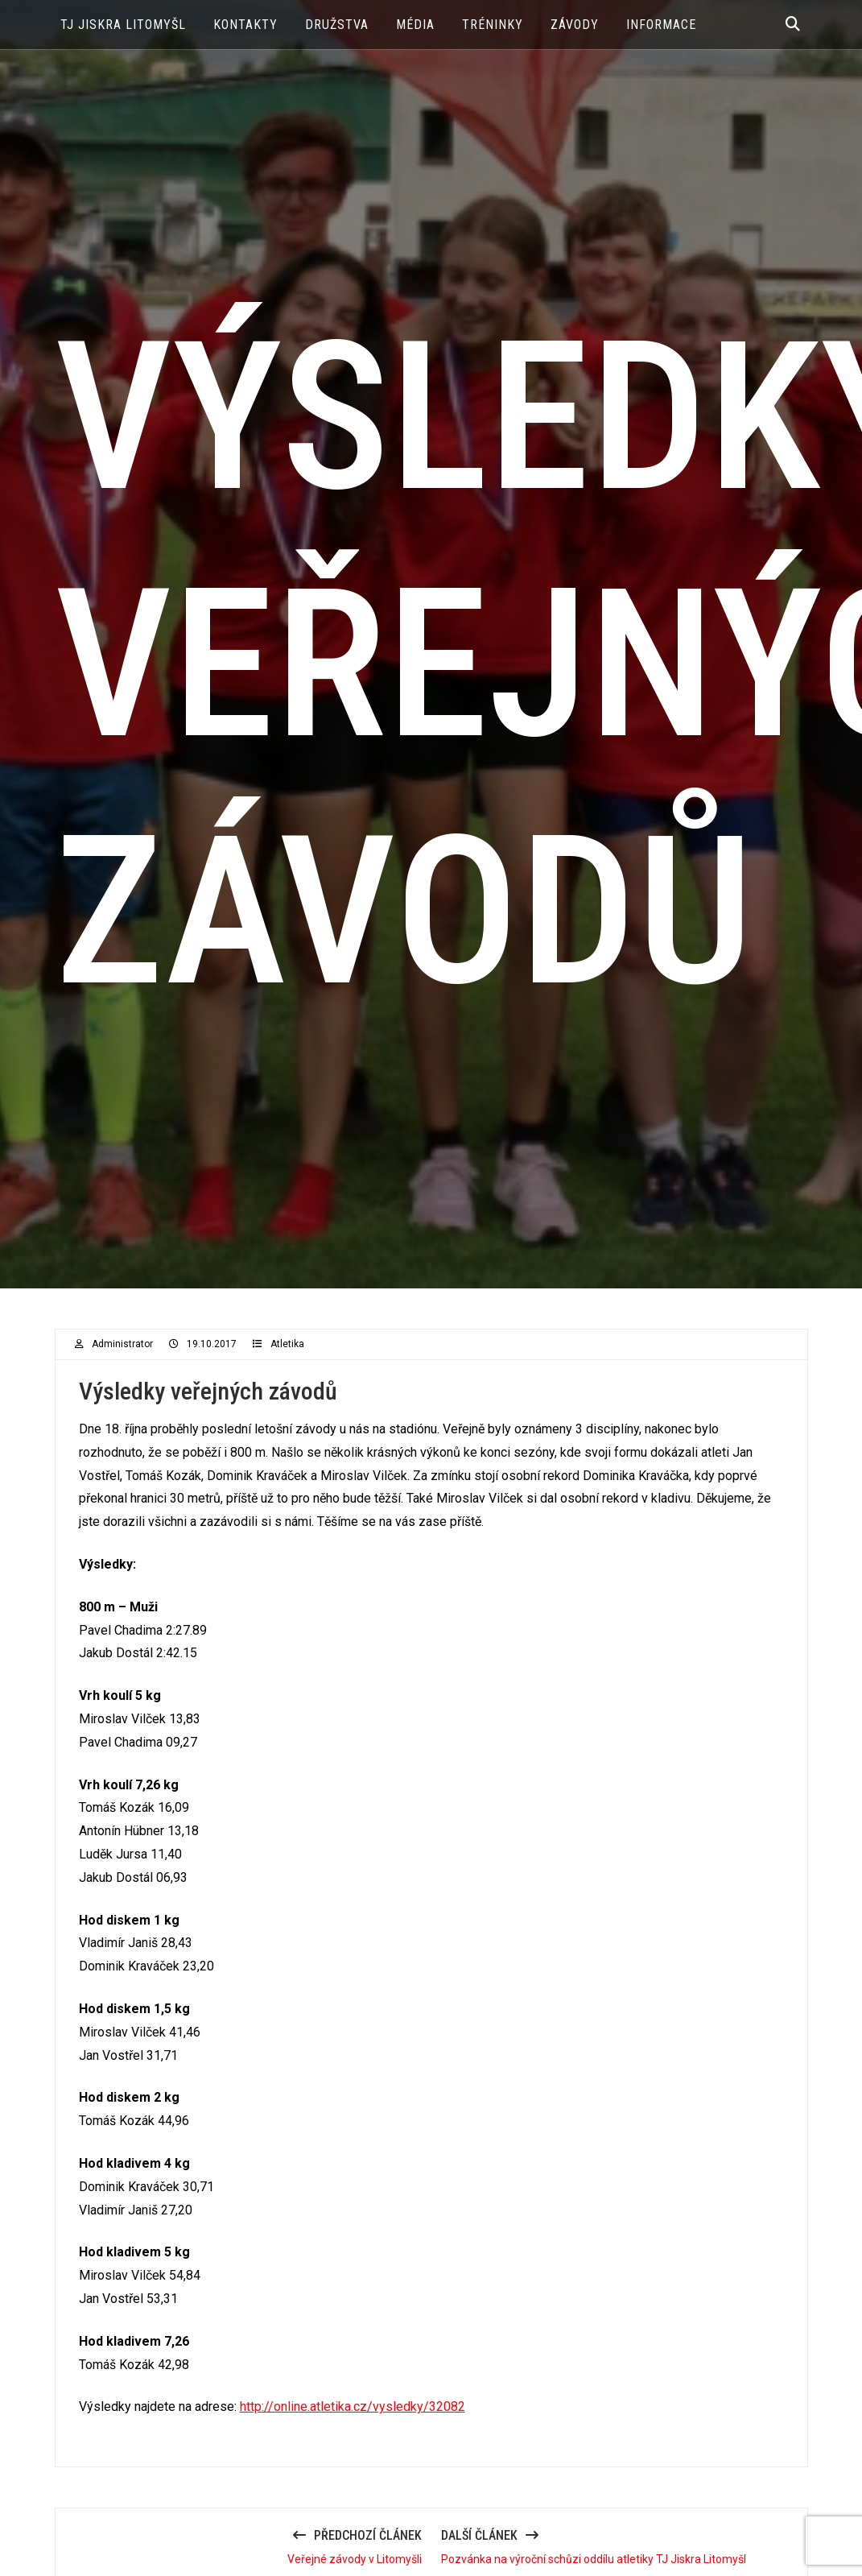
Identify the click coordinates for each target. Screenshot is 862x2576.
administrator (122, 1344)
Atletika (287, 1344)
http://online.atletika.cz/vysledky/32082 (352, 2406)
